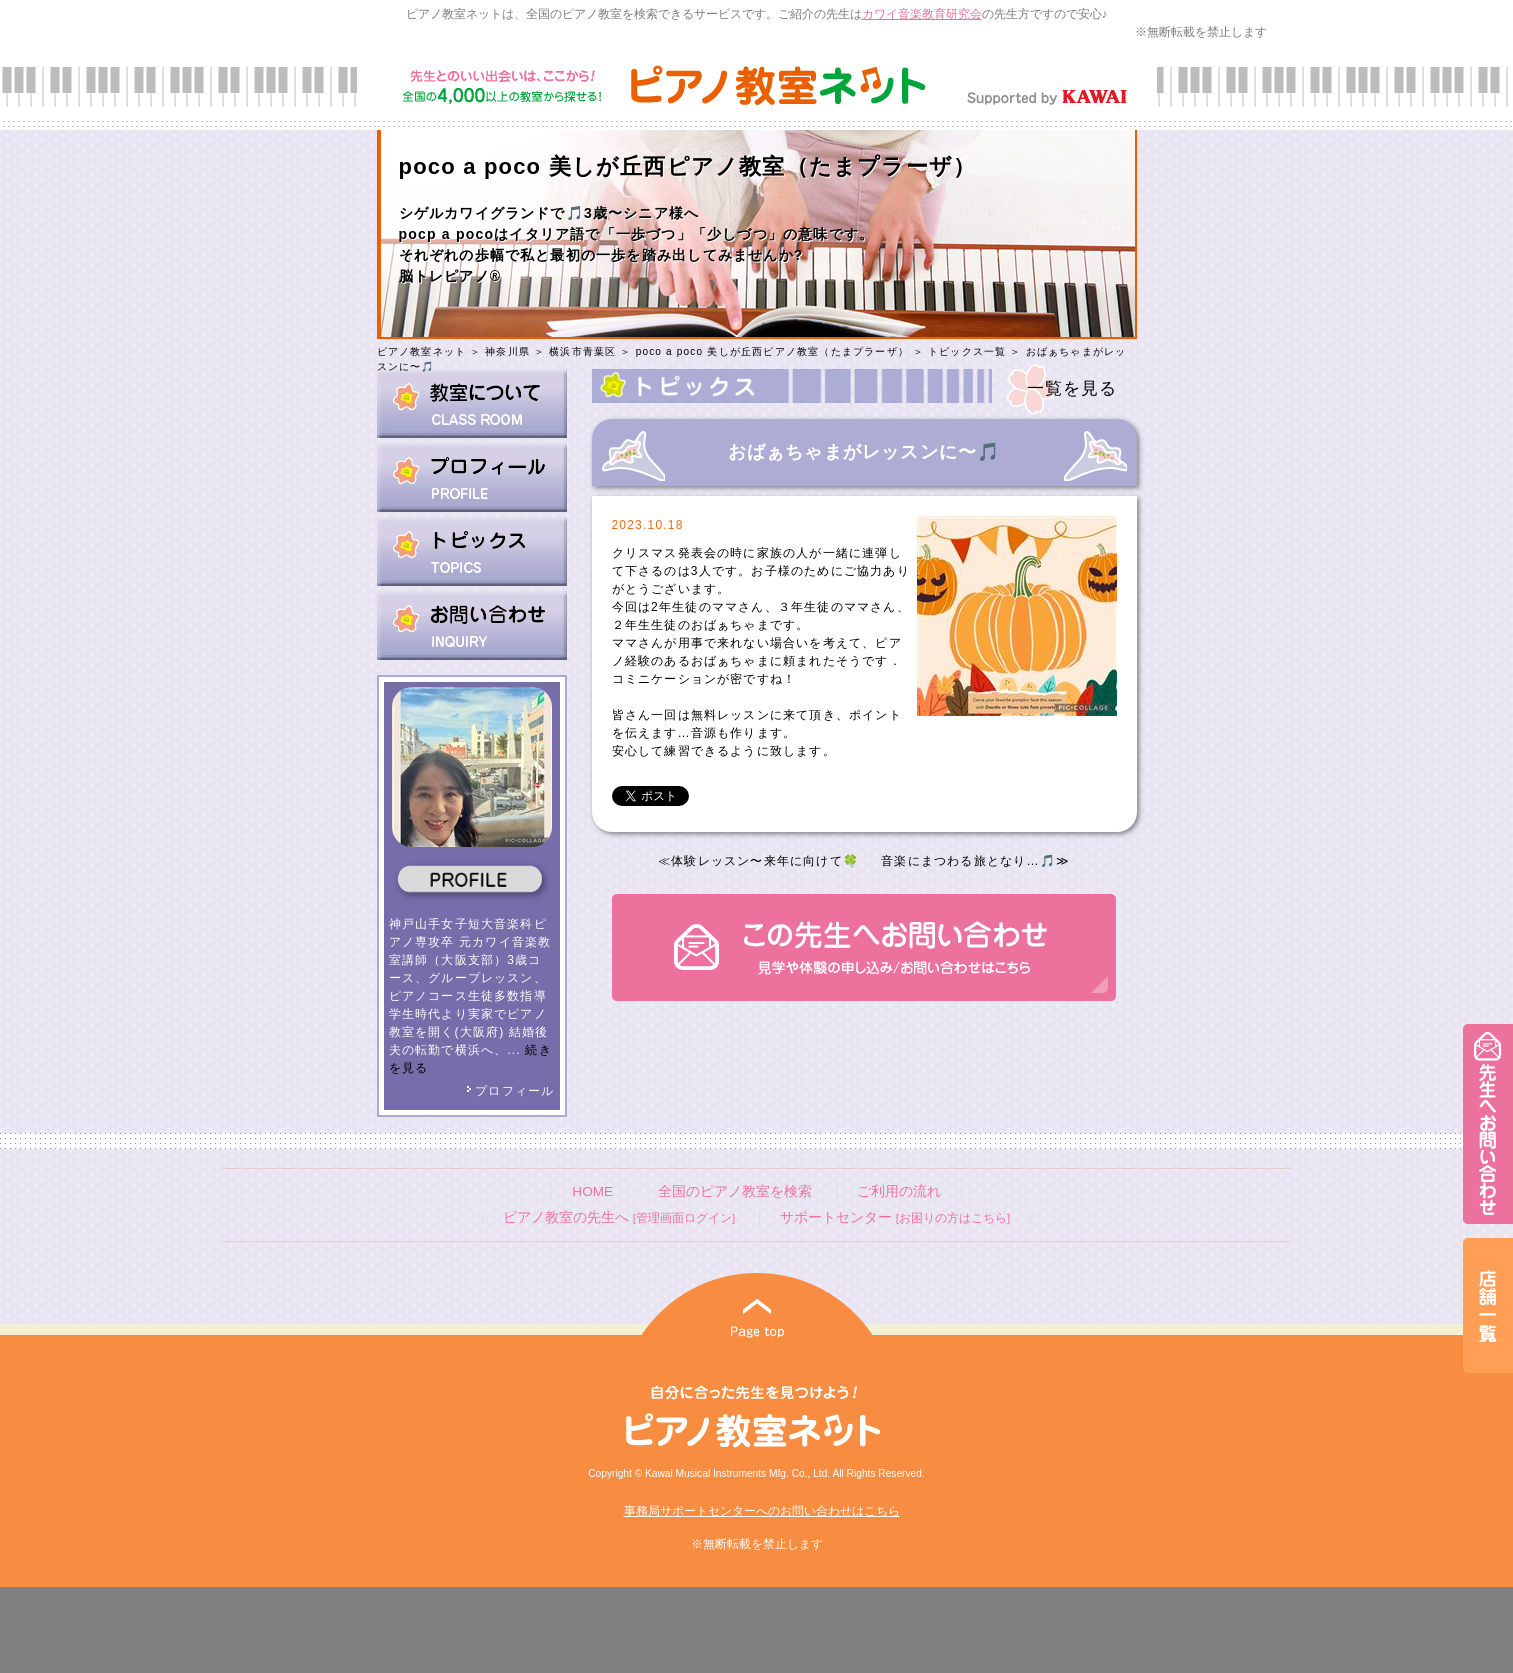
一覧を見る (1072, 388)
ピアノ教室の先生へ (619, 1217)
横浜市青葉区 (582, 351)
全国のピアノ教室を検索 (735, 1191)
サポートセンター (895, 1217)
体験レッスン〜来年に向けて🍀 (765, 861)
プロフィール (510, 1091)
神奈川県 (507, 351)
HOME (592, 1191)
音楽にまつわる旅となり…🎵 (968, 861)
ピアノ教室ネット (422, 351)
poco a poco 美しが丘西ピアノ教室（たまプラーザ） (772, 351)
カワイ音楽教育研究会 (922, 14)
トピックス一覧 (967, 351)
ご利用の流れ (899, 1191)
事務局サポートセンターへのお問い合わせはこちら (762, 1511)
